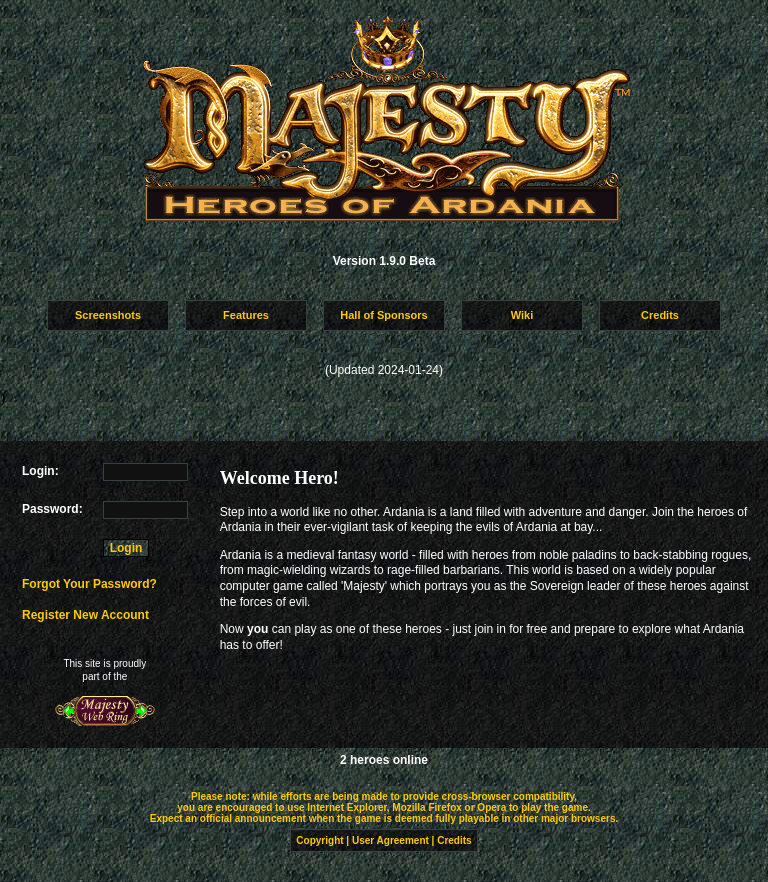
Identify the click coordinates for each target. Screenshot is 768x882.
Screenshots (108, 315)
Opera (491, 807)
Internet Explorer (346, 807)
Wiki (522, 315)
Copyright (319, 840)
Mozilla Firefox (426, 807)
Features (246, 315)
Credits (660, 315)
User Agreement (390, 840)
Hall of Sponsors (383, 315)
